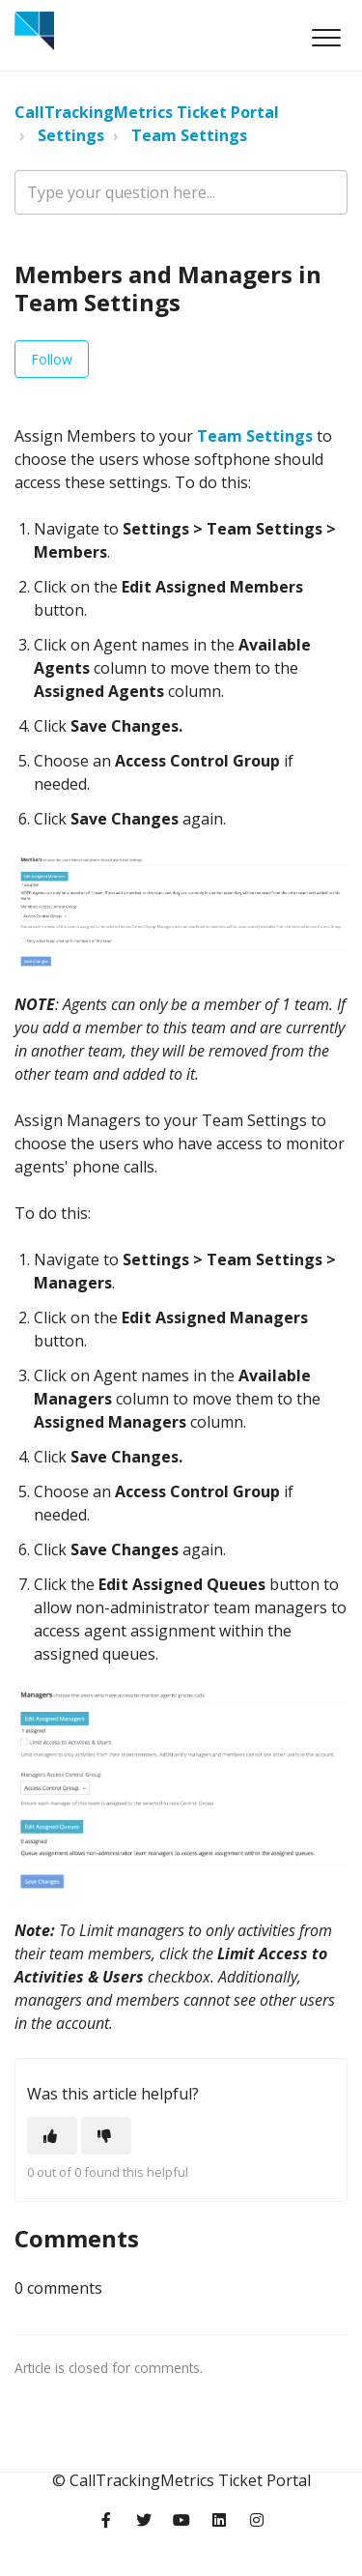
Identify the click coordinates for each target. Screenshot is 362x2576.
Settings (71, 135)
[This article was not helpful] (106, 2136)
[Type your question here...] (181, 192)
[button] (326, 37)
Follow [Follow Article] (51, 359)
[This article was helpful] (52, 2136)
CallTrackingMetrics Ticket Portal (146, 112)
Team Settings (189, 135)
